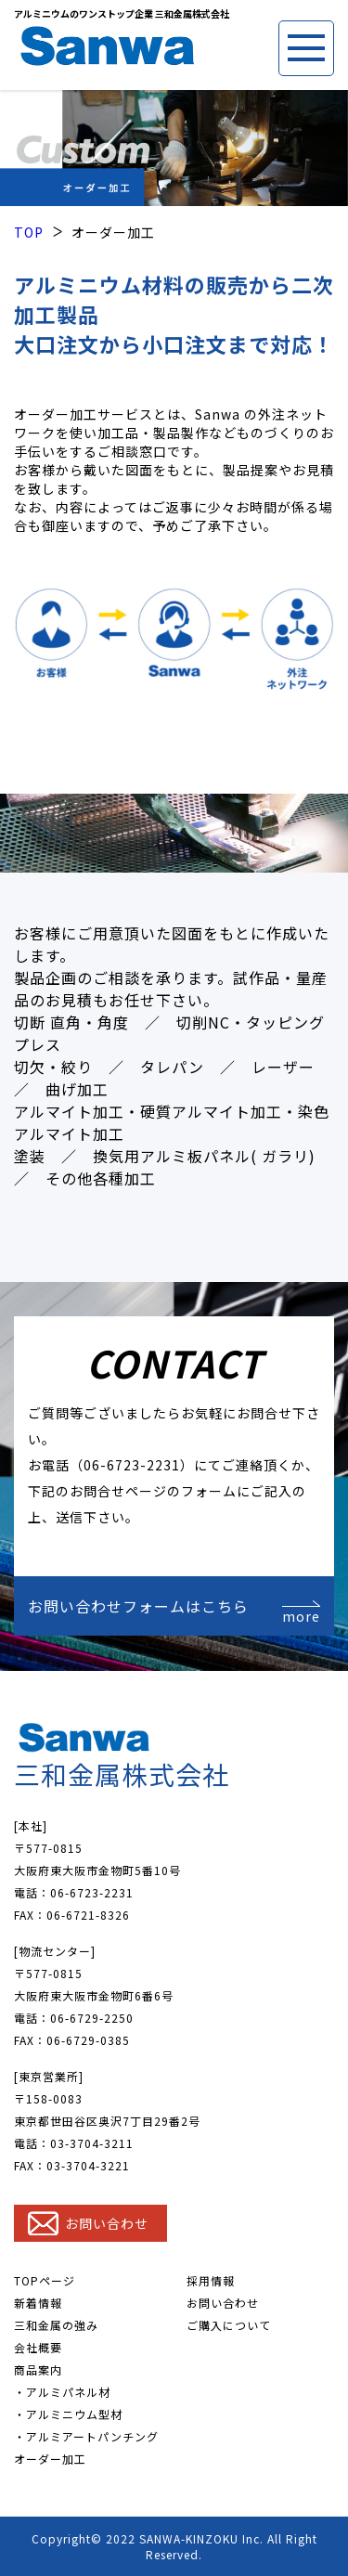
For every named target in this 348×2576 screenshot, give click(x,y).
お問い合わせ (223, 2303)
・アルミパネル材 (62, 2392)
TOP (29, 232)
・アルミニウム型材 (68, 2414)
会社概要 (38, 2347)
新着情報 (38, 2303)
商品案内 (38, 2369)
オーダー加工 (50, 2458)
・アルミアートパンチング (86, 2436)
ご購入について (229, 2325)
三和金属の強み (56, 2325)
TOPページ (44, 2280)
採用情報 (211, 2280)
